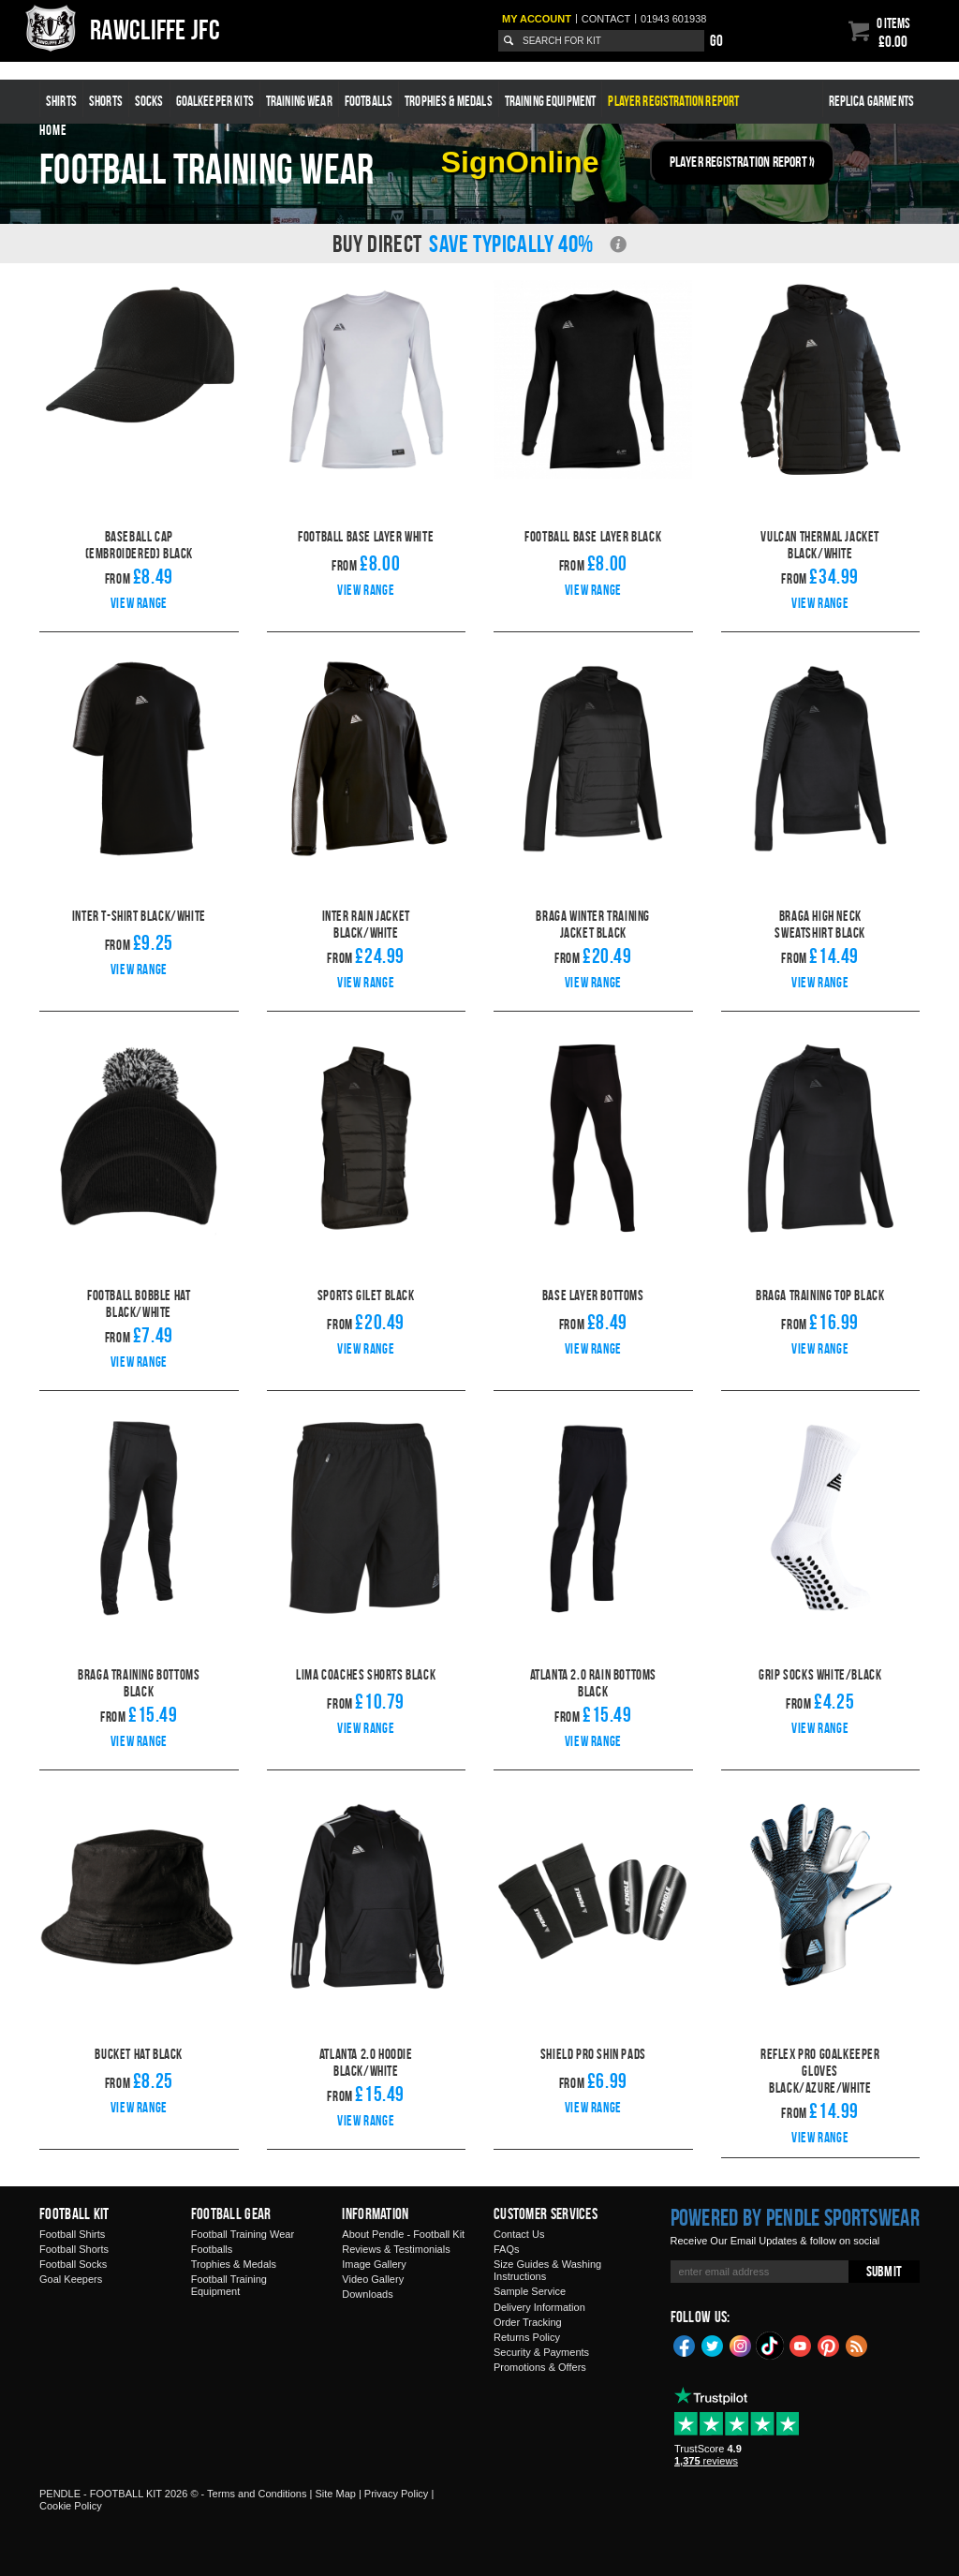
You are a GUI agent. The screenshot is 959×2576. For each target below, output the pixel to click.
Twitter (713, 2345)
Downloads (367, 2294)
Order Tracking (528, 2322)
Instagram (741, 2345)
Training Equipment (551, 101)
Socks (149, 101)
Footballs (368, 101)
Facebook (685, 2345)
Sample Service (530, 2291)
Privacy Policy (396, 2493)
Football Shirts (72, 2234)
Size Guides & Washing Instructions (547, 2270)
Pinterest (829, 2345)
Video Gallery (373, 2279)
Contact (606, 18)
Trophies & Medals (449, 101)
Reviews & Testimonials (396, 2249)
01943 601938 (673, 18)
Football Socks (73, 2264)
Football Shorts (74, 2249)
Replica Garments (871, 101)
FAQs (507, 2249)
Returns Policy (527, 2337)
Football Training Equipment (229, 2285)
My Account (536, 18)
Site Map (335, 2493)
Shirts (61, 101)
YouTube (801, 2345)
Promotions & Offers (540, 2367)
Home (53, 130)
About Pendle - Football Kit (403, 2234)
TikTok (771, 2346)
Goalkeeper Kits (215, 101)
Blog (857, 2345)
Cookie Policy (70, 2505)
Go (716, 40)
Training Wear (299, 101)
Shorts (106, 101)
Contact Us (519, 2234)
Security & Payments (541, 2352)
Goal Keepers (70, 2279)
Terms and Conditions (256, 2493)
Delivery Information (539, 2307)
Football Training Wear (242, 2234)
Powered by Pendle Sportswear (795, 2217)
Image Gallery (374, 2264)
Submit (884, 2271)
